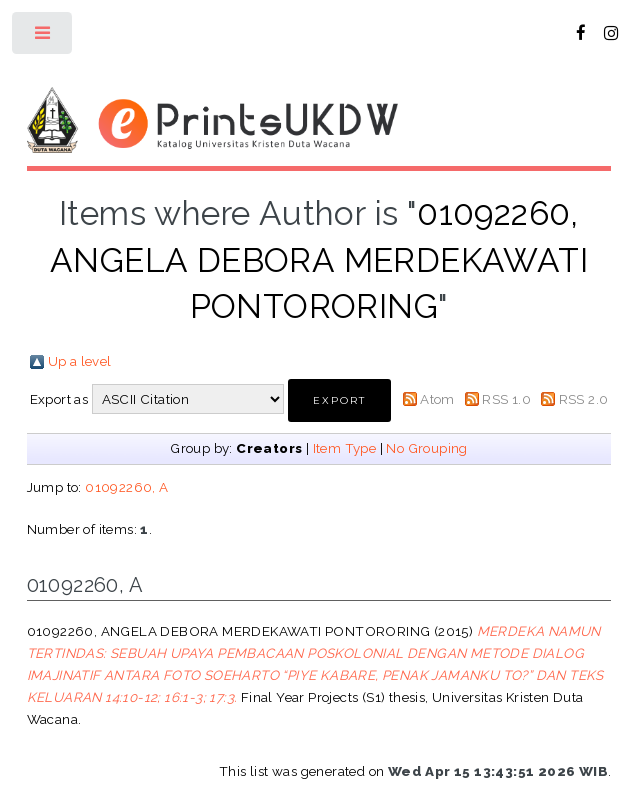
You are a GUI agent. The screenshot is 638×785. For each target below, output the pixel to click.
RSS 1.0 (506, 399)
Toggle (43, 37)
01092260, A (126, 487)
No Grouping (426, 448)
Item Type (345, 448)
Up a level (80, 361)
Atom (437, 399)
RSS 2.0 (584, 399)
